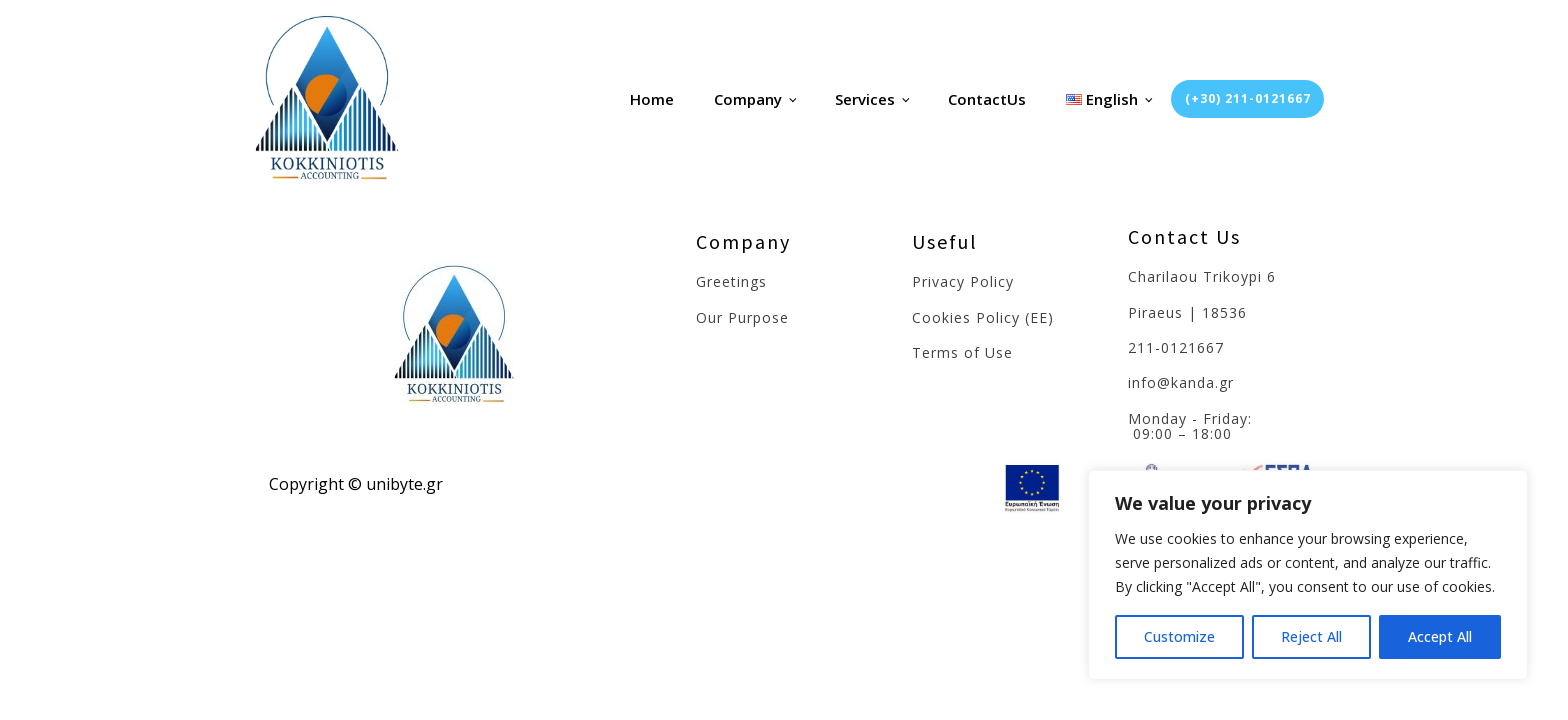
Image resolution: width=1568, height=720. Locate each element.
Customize (1179, 636)
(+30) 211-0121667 (1248, 98)
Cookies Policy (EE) (983, 317)
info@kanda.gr (1181, 382)
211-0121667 (1176, 347)
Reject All (1311, 636)
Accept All (1440, 636)
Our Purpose (742, 317)
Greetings (731, 281)
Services (865, 99)
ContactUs (987, 99)
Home (652, 99)
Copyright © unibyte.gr (356, 484)
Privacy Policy (963, 281)
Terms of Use (962, 352)
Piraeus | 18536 (1187, 312)
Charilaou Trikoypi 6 (1202, 276)
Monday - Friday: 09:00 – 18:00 (1192, 426)
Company (748, 99)
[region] (1308, 575)
